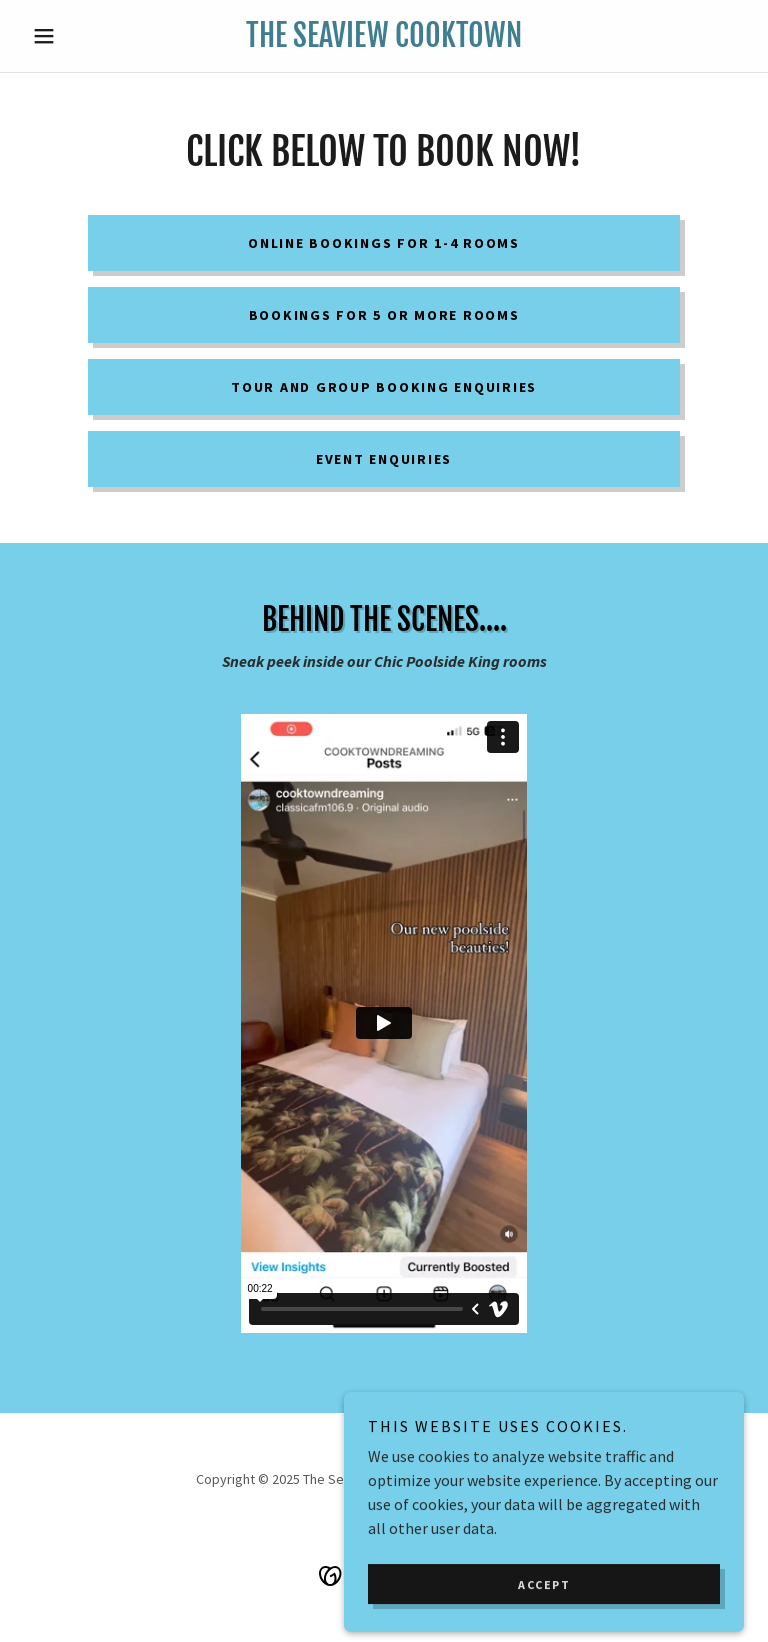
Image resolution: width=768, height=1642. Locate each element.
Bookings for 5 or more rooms (384, 315)
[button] (78, 36)
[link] (384, 41)
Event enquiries (384, 459)
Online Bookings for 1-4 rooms (384, 243)
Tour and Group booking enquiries (384, 387)
